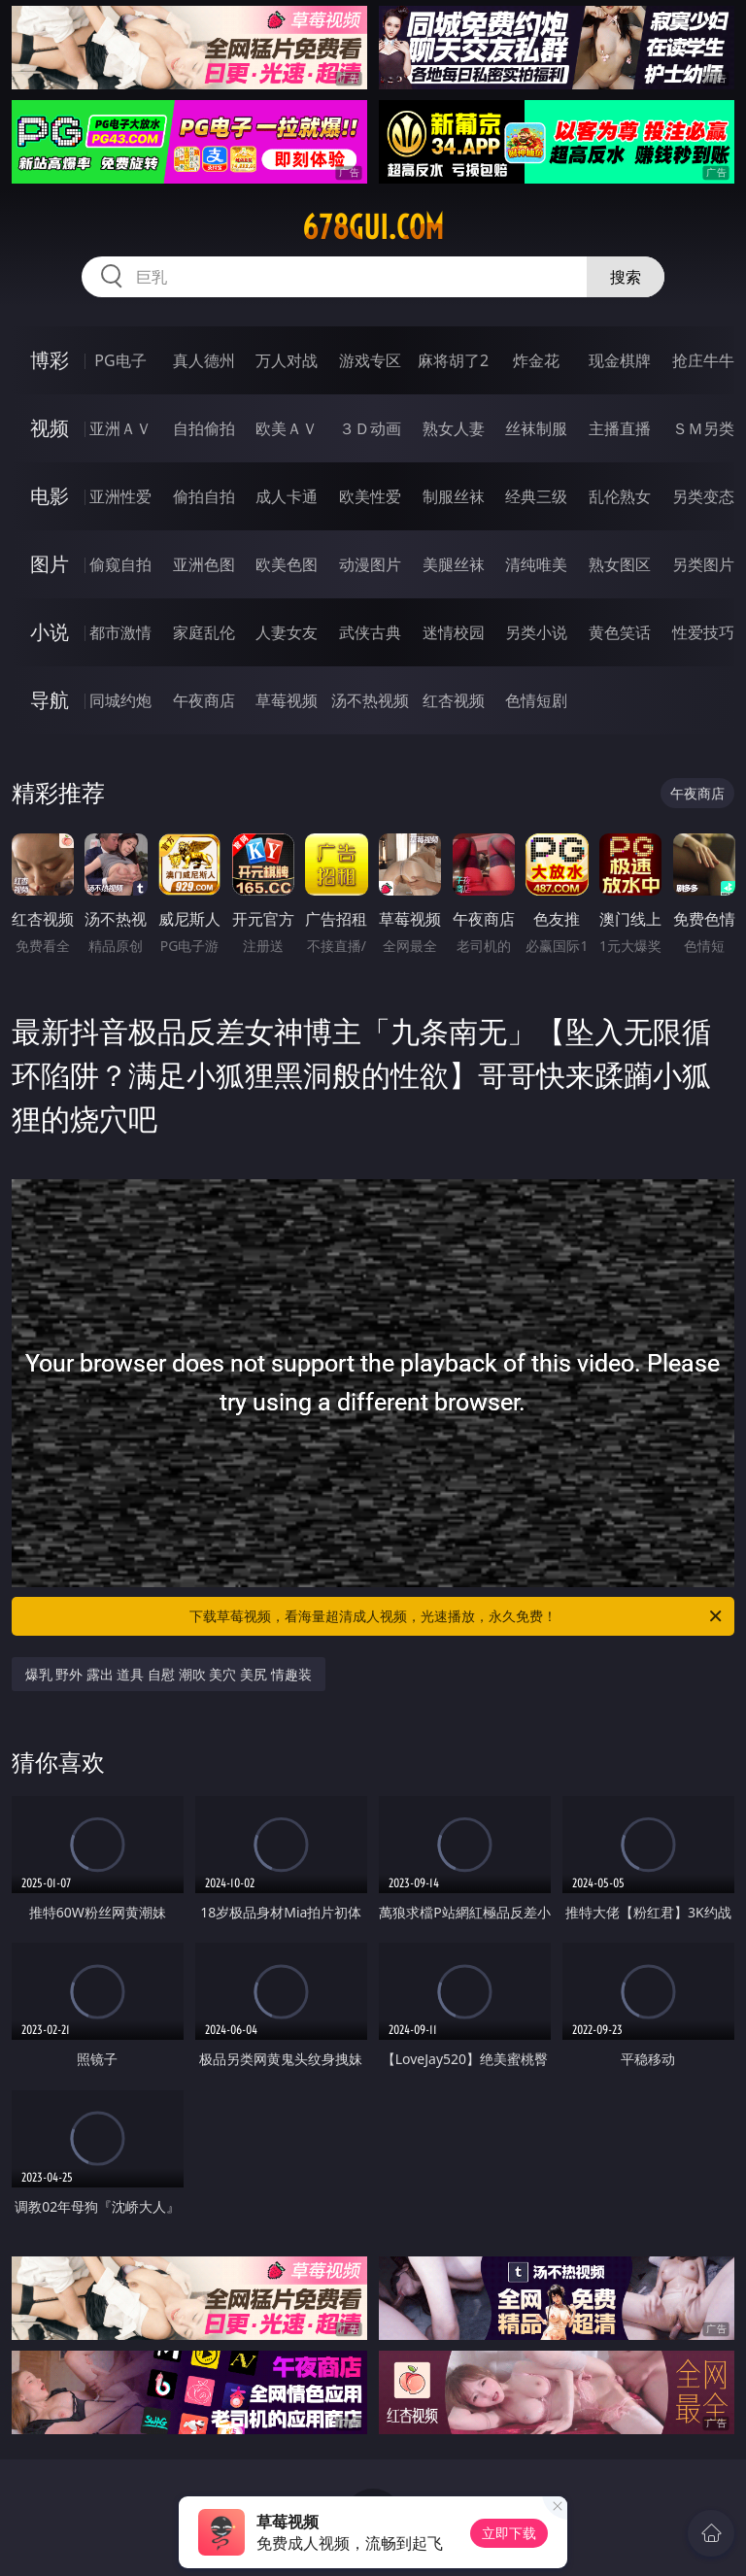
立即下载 (509, 2533)
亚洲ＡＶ (120, 428)
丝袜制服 (536, 428)
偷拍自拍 (204, 496)
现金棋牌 (620, 360)
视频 (49, 428)
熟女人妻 (454, 428)
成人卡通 (286, 496)
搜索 (625, 277)
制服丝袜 (454, 496)
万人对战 (286, 360)
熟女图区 (620, 564)
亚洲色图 (204, 564)
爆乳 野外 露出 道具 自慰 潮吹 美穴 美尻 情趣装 (168, 1674)
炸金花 (536, 360)
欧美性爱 (370, 496)
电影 (49, 496)
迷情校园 (454, 632)
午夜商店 (204, 700)
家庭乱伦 (204, 632)
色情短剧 (536, 700)
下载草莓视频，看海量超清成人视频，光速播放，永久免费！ (457, 1616)
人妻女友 (286, 632)
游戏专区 (370, 360)
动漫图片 (370, 564)
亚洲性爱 (120, 496)
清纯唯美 (536, 564)
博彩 (49, 360)
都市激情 (120, 632)
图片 (49, 564)
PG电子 (120, 360)
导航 (49, 700)
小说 (49, 632)
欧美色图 (286, 564)
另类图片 (703, 564)
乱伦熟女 (620, 496)
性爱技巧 (703, 632)
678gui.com (373, 227)
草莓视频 (286, 700)
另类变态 (703, 496)
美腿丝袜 (454, 564)
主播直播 (620, 428)
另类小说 (536, 632)
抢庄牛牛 (703, 360)
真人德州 (204, 360)
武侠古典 (370, 632)
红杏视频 (454, 700)
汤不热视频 (370, 700)
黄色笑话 (620, 632)
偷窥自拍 (120, 564)
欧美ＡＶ (286, 428)
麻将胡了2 (453, 360)
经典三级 (536, 496)
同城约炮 (120, 700)
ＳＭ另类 (703, 428)
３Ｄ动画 (370, 428)
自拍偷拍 (204, 428)
